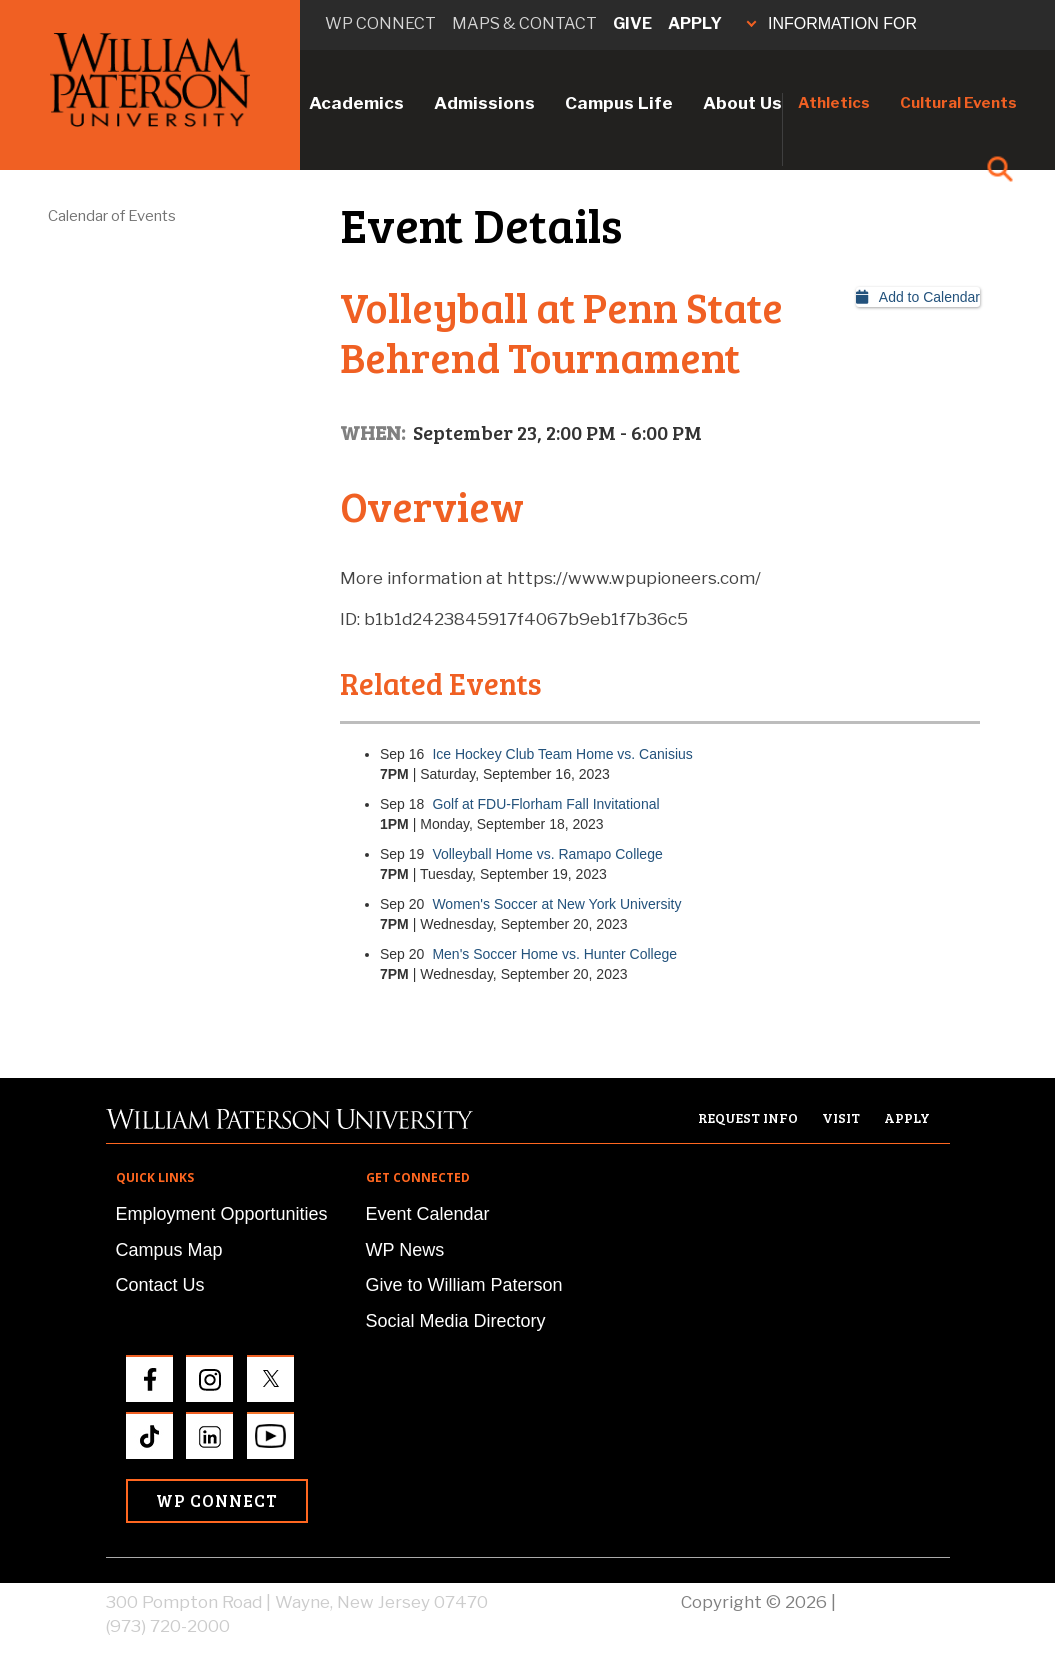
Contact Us (160, 1285)
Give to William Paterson (464, 1285)
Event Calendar (428, 1214)
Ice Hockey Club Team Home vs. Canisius (562, 754)
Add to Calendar (918, 297)
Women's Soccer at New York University (556, 904)
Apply (695, 23)
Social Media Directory (456, 1321)
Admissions (484, 103)
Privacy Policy (895, 1602)
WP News (405, 1250)
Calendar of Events (112, 216)
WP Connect (217, 1500)
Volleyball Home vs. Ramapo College (547, 854)
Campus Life (619, 103)
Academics (356, 103)
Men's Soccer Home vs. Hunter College (554, 954)
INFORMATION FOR (832, 23)
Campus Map (169, 1250)
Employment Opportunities (222, 1214)
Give (632, 23)
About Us (742, 103)
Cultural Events (958, 103)
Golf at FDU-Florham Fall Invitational (545, 804)
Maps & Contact (524, 23)
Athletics (834, 103)
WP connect (380, 23)
